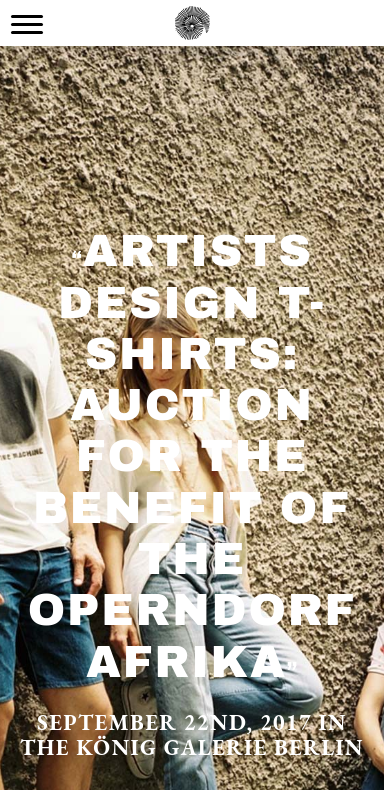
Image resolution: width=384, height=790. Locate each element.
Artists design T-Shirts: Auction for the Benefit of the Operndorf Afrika (192, 455)
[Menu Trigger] (27, 24)
